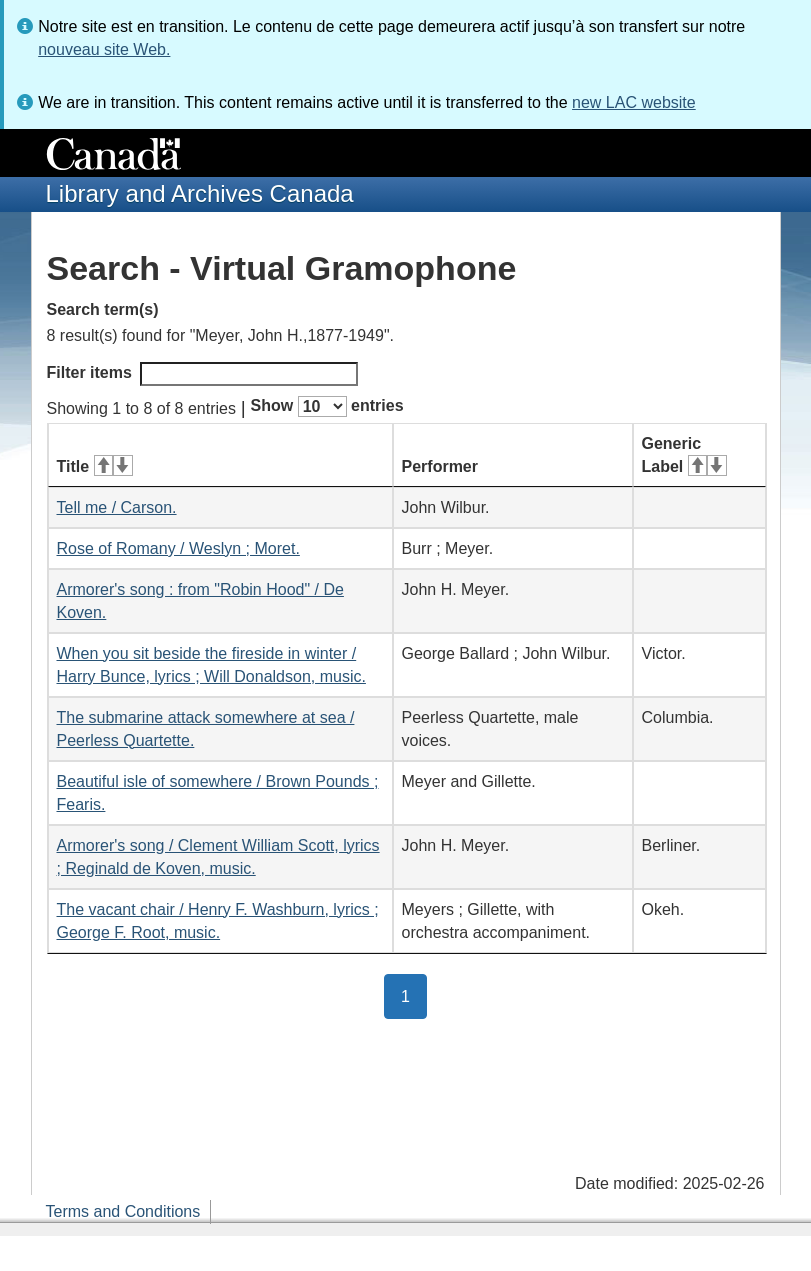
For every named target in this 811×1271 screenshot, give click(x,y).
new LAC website (634, 102)
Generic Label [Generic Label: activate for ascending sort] (684, 455)
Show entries (327, 406)
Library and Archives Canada (200, 193)
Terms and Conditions (123, 1211)
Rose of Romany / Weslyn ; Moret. (178, 548)
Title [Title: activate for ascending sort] (95, 466)
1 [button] (414, 995)
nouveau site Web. (104, 49)
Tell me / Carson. (117, 507)
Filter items (202, 374)
